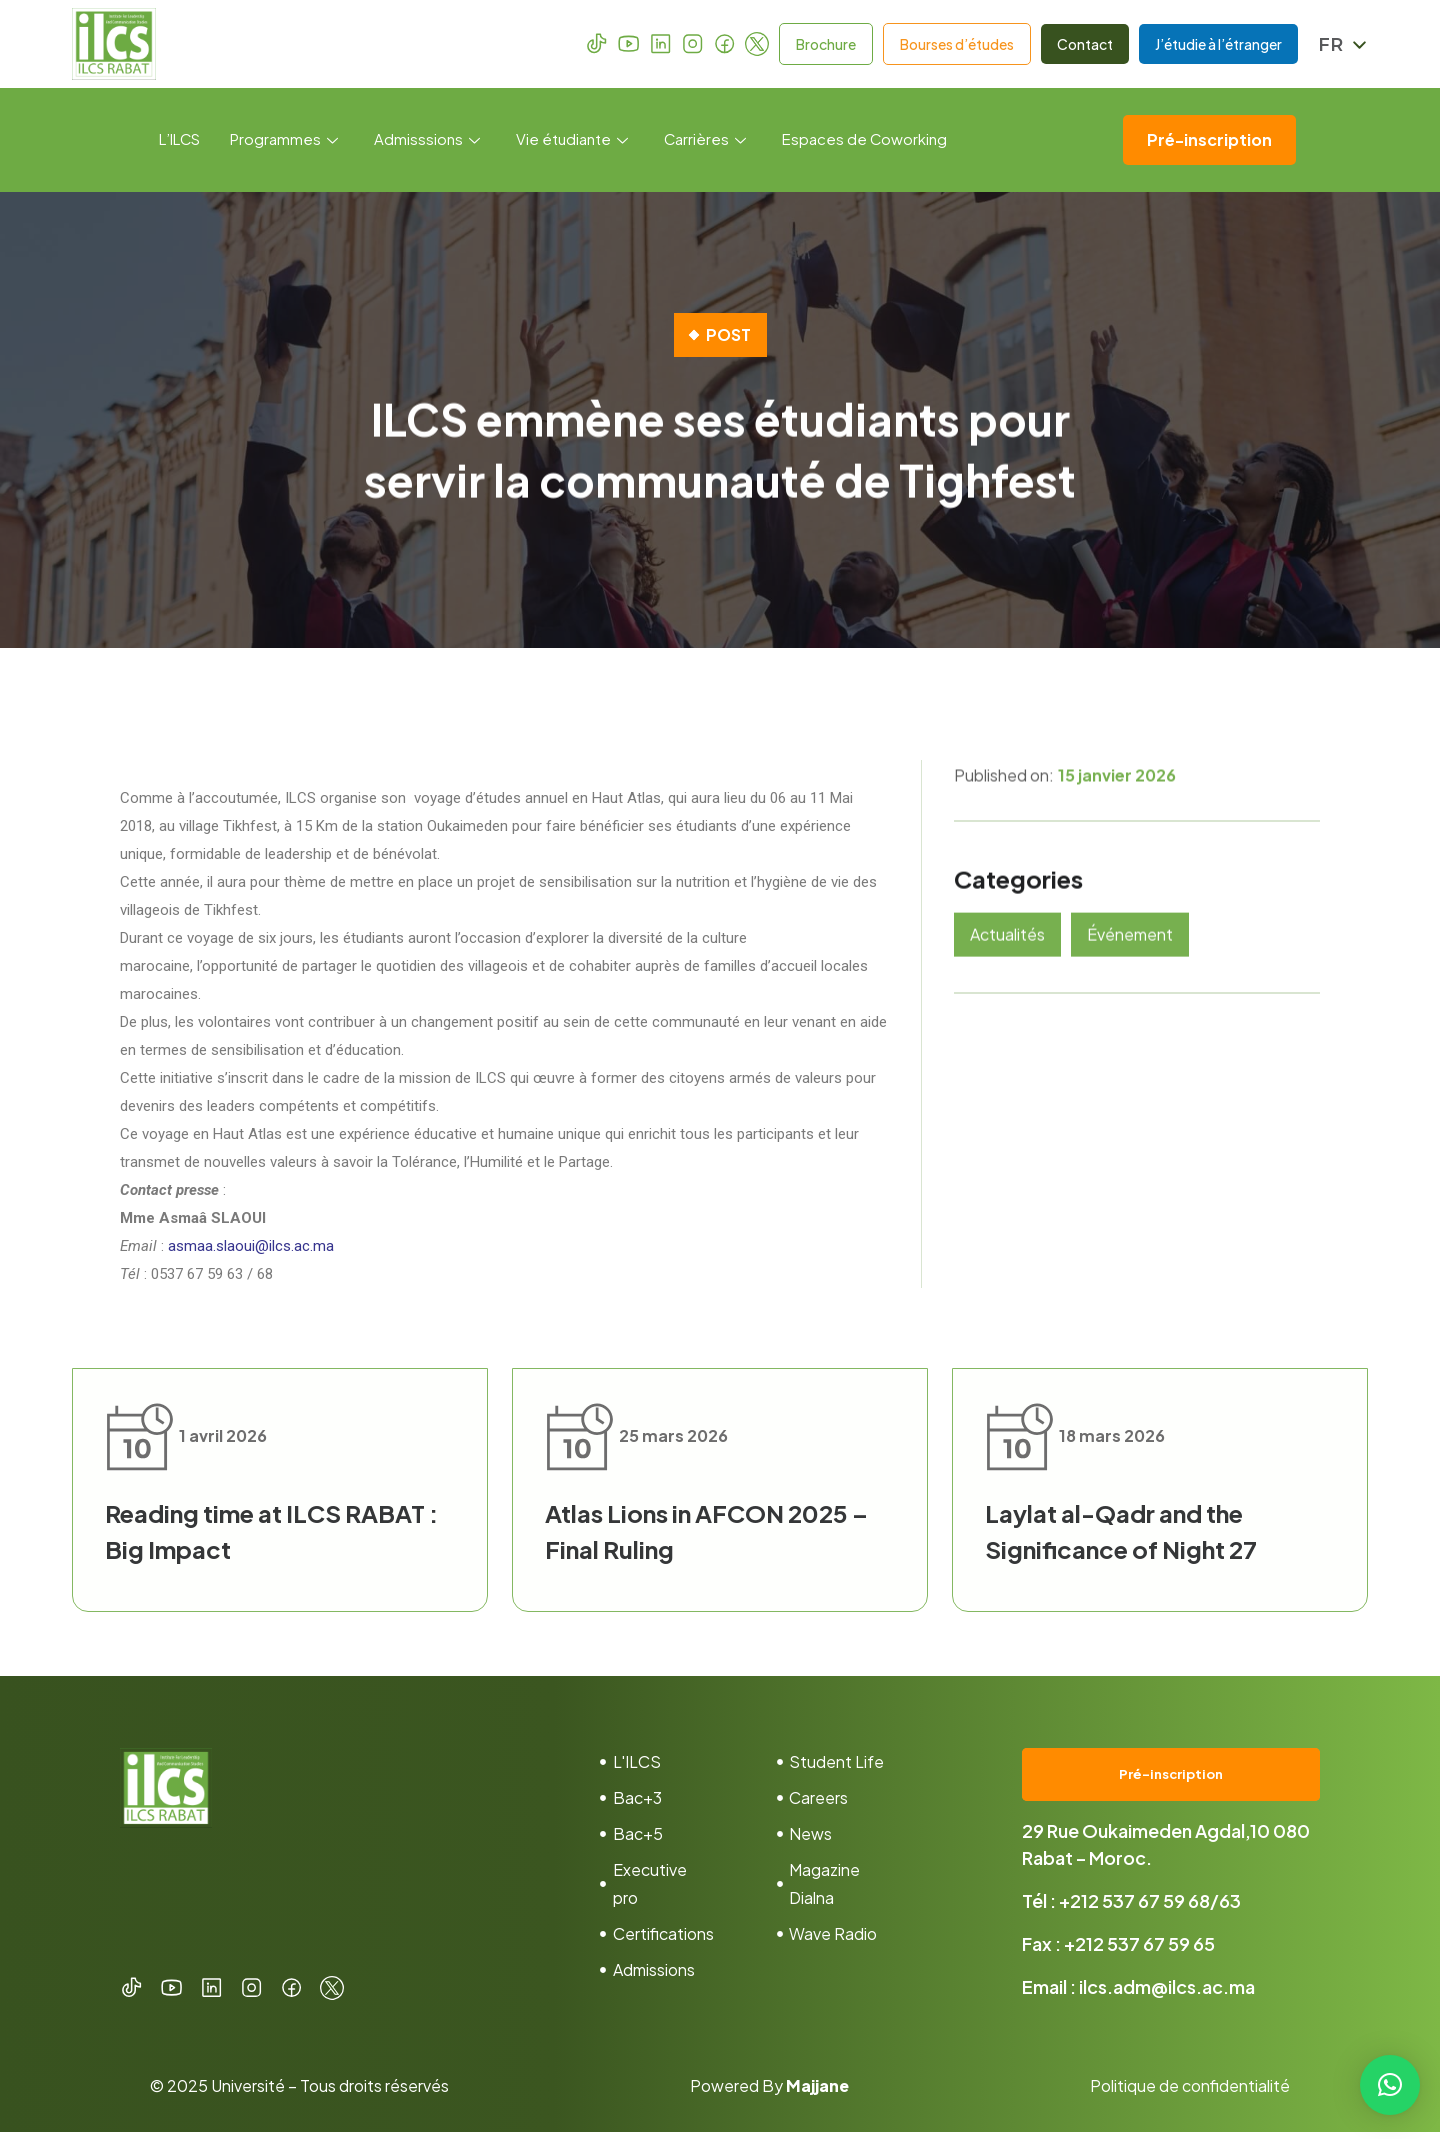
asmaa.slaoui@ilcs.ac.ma (251, 1246)
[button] (1390, 2085)
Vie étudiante (573, 139)
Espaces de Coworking (867, 139)
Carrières (706, 139)
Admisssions (428, 139)
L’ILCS (180, 139)
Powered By (769, 2092)
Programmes (285, 139)
